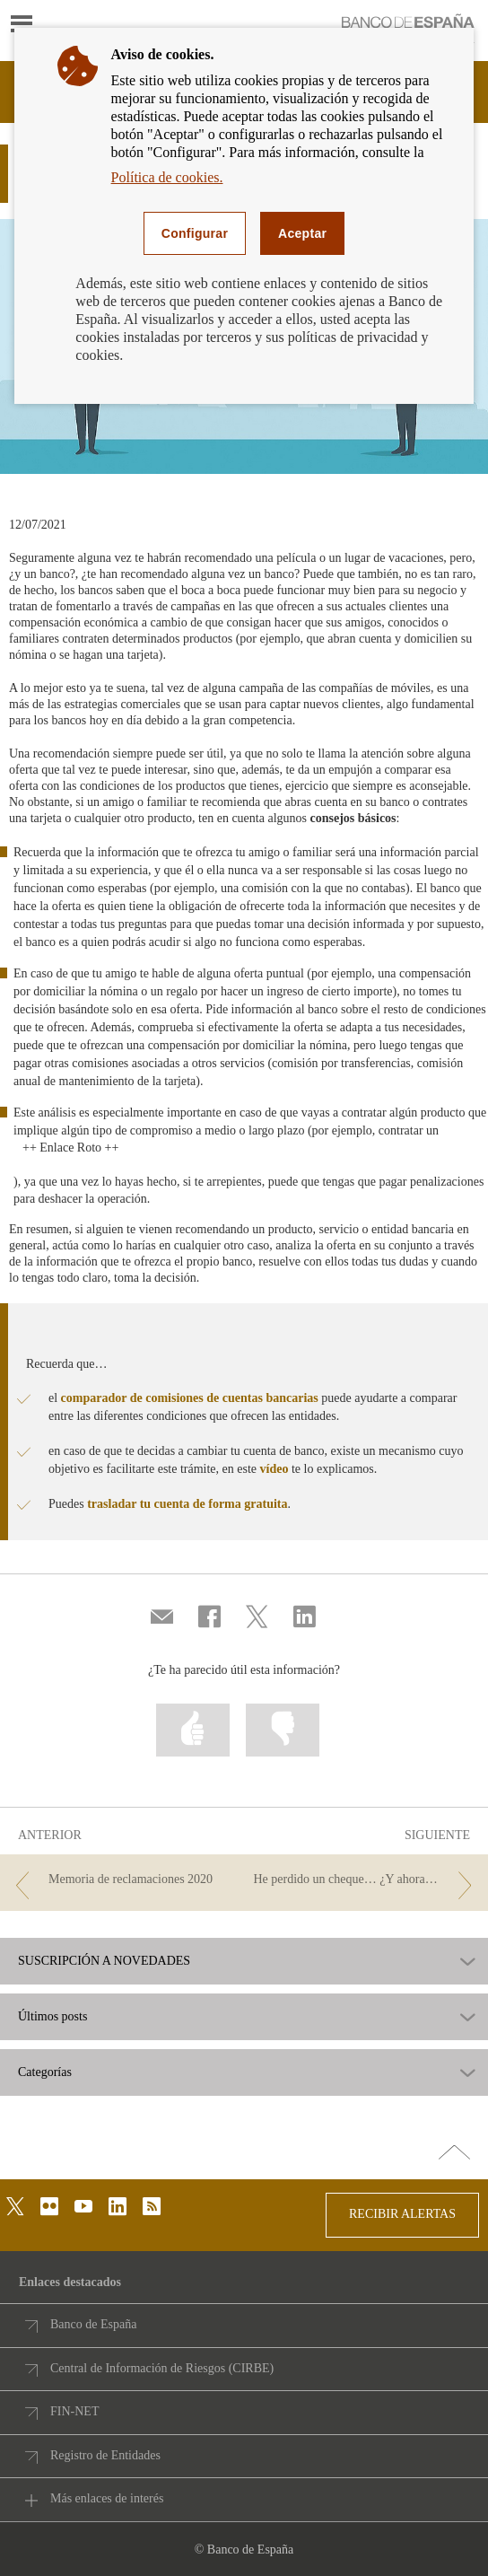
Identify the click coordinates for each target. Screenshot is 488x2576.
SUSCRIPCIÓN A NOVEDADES (104, 1961)
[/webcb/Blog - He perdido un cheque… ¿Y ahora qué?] (366, 1880)
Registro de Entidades (105, 2455)
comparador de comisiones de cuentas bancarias (189, 1398)
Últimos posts (52, 2017)
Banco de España (93, 2324)
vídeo (274, 1469)
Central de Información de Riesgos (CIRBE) (162, 2368)
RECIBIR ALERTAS (402, 2214)
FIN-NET (74, 2411)
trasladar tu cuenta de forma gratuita (187, 1504)
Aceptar (302, 233)
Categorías (45, 2072)
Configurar (194, 233)
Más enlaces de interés (106, 2498)
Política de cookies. (167, 177)
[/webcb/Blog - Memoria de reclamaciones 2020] (122, 1880)
